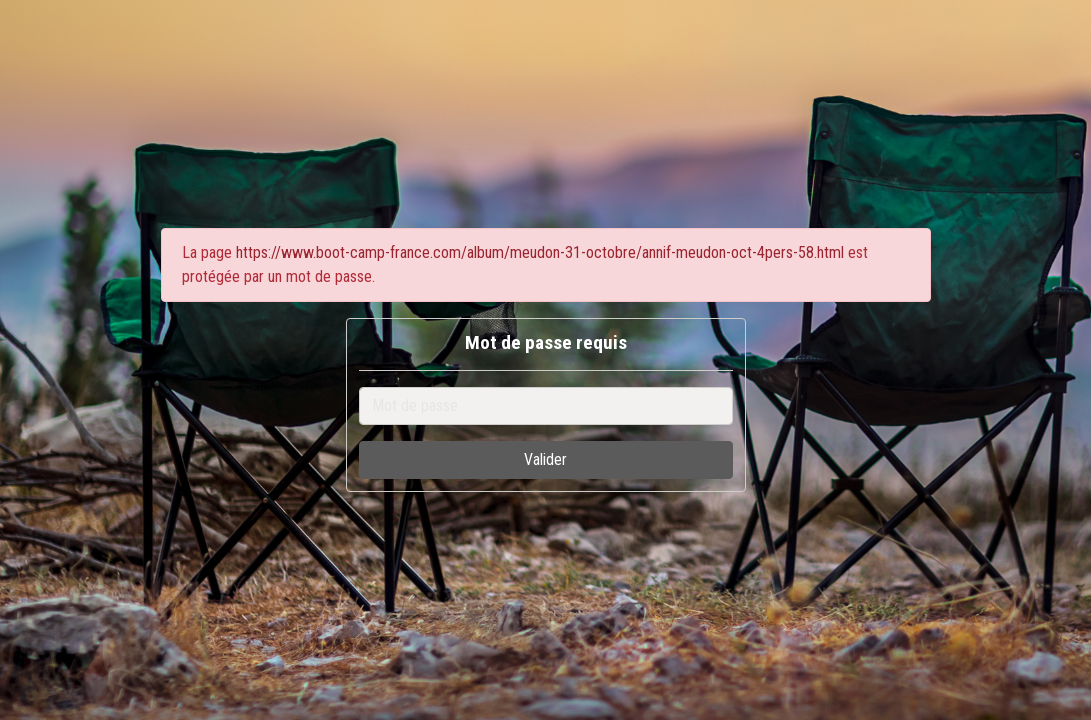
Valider (545, 459)
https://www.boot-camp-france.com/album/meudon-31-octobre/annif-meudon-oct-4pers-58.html (540, 252)
